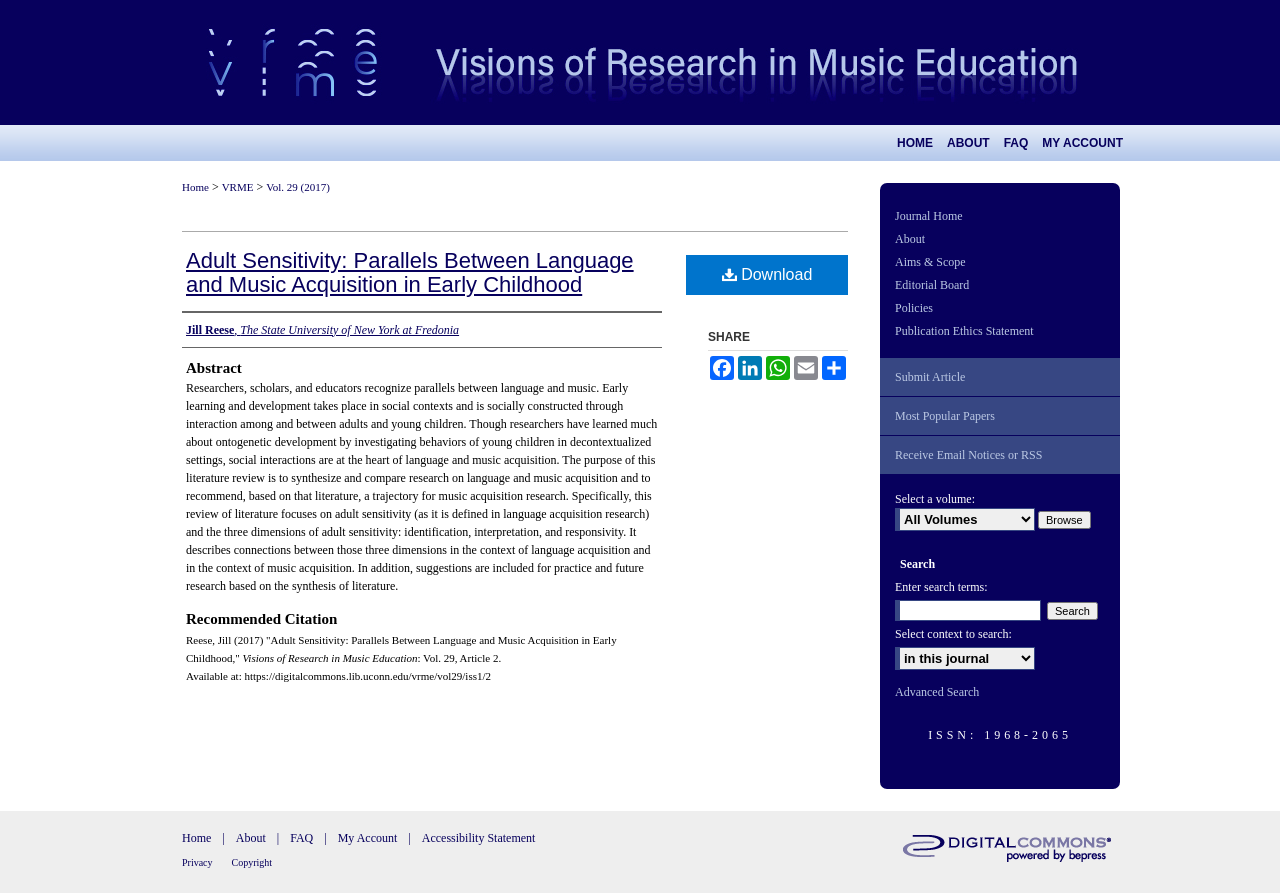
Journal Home (929, 216)
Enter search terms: (941, 587)
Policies (914, 308)
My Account (368, 838)
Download (767, 274)
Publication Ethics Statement (964, 331)
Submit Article (930, 377)
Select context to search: (953, 634)
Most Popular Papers (945, 416)
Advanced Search (937, 692)
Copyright (252, 862)
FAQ (301, 838)
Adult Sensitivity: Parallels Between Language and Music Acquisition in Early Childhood (410, 272)
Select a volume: (935, 499)
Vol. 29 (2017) (298, 187)
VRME (238, 187)
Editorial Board (932, 285)
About (910, 239)
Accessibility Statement (479, 838)
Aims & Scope (930, 262)
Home (195, 187)
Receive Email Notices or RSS (968, 455)
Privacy (197, 862)
